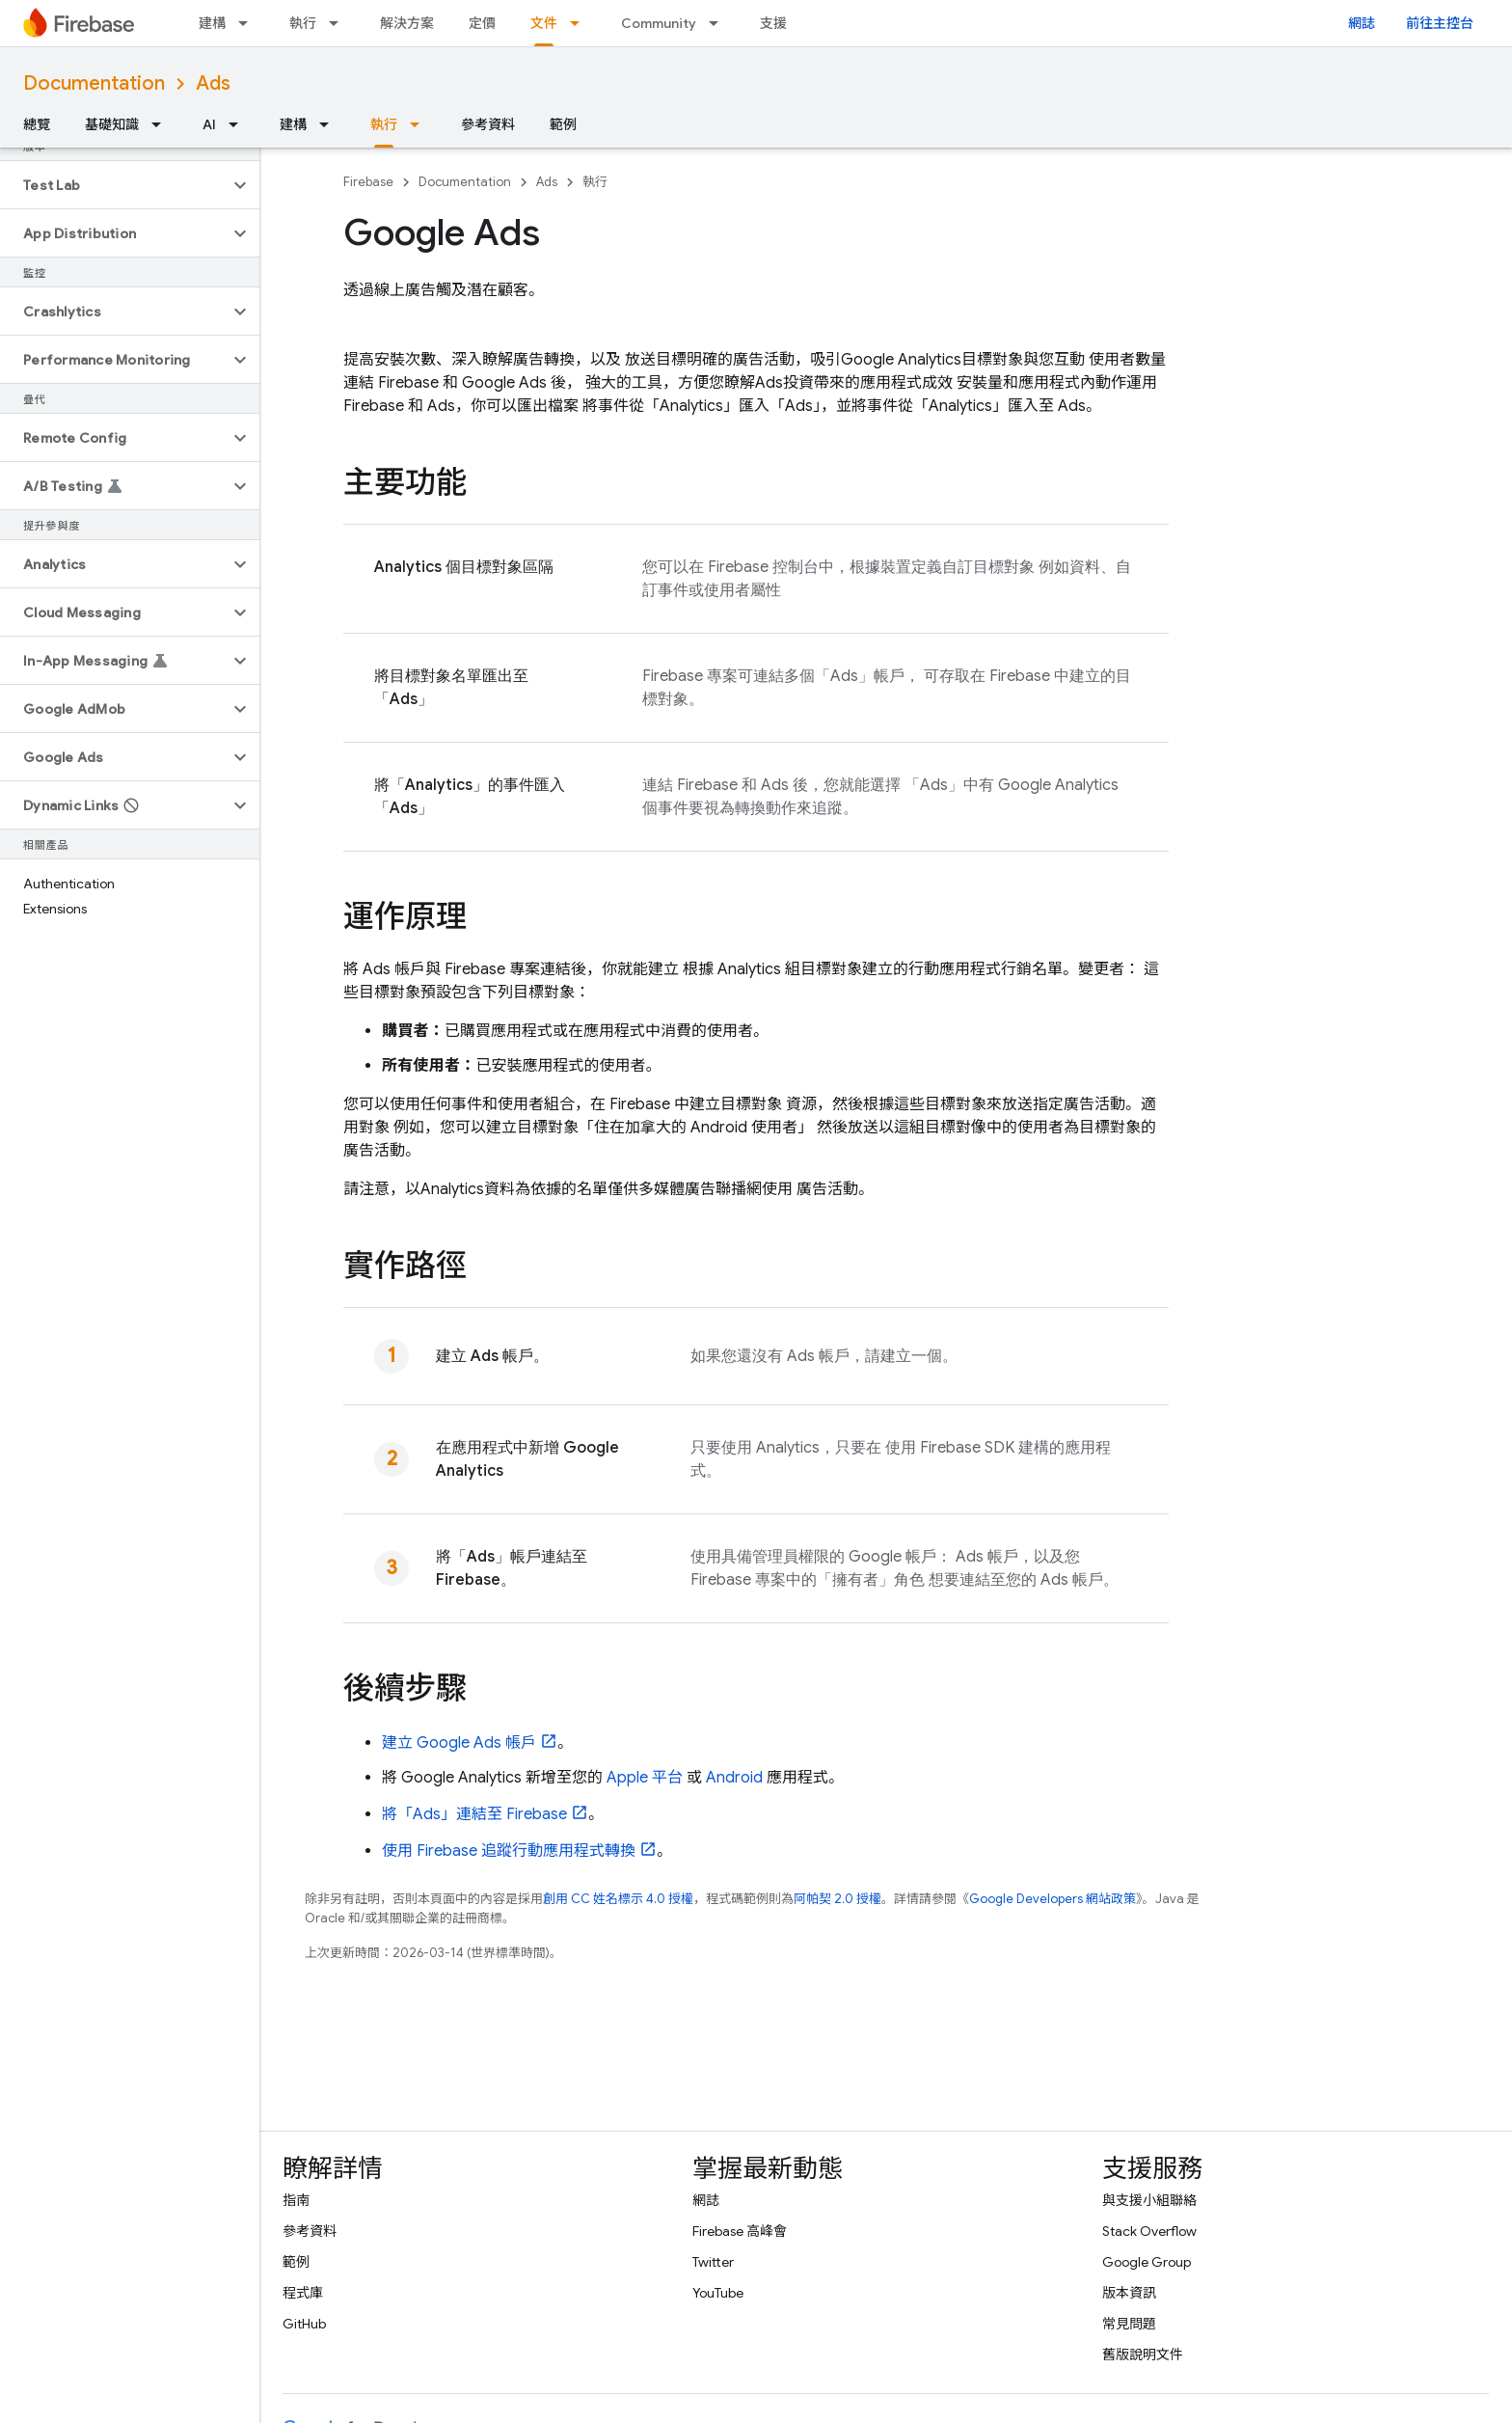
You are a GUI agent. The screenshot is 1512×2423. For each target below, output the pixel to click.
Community (658, 23)
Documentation (94, 83)
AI (209, 124)
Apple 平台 (645, 1777)
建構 (212, 23)
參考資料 (488, 124)
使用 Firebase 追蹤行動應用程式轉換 (508, 1851)
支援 (773, 23)
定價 (482, 23)
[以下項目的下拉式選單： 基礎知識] (162, 124)
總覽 (36, 124)
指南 (296, 2200)
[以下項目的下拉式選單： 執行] (339, 23)
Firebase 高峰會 (739, 2231)
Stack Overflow (1149, 2231)
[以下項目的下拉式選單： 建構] (249, 23)
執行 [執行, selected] (383, 124)
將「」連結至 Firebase (474, 1814)
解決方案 (407, 23)
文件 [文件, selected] (543, 23)
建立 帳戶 (459, 1743)
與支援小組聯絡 (1149, 2200)
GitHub (304, 2323)
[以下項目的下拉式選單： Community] (719, 23)
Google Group (1146, 2262)
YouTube (717, 2292)
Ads (213, 83)
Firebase (368, 182)
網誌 (1361, 23)
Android (734, 1777)
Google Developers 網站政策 (1052, 1899)
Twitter (713, 2262)
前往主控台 (1439, 23)
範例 (563, 124)
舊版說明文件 (1142, 2354)
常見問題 (1129, 2323)
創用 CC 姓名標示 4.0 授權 (618, 1899)
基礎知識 (112, 124)
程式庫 (303, 2292)
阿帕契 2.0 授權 (837, 1899)
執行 (302, 23)
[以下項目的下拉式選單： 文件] (580, 23)
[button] (114, 185)
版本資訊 (1129, 2292)
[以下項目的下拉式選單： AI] (239, 124)
